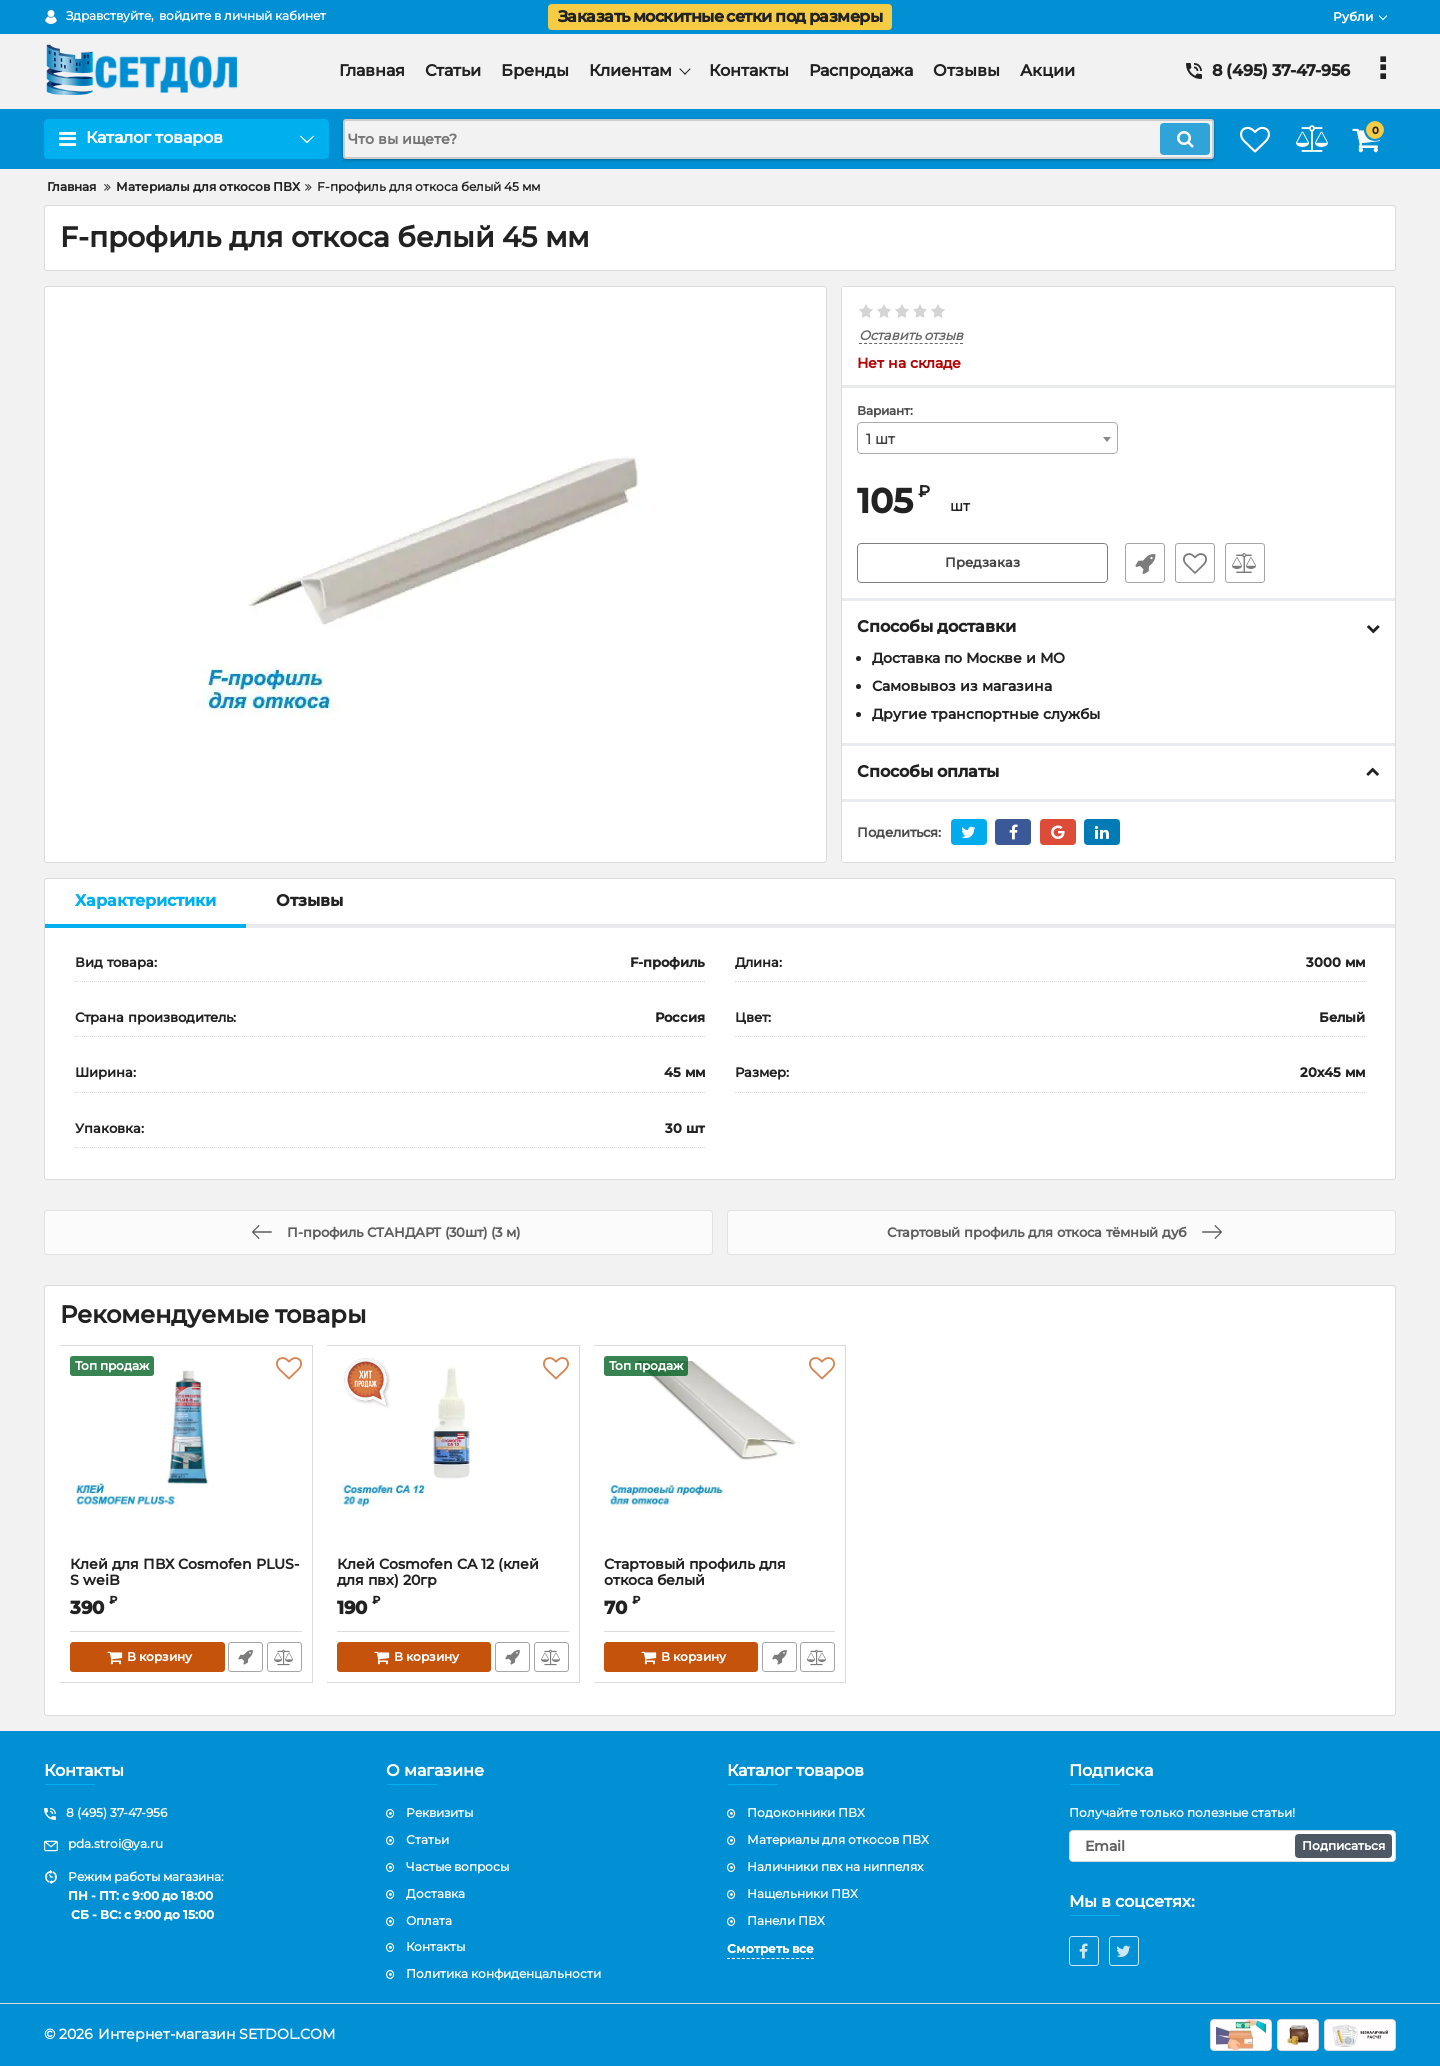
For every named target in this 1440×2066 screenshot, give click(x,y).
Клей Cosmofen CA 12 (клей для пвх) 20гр (453, 1582)
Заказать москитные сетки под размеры (720, 16)
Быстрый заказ (1138, 564)
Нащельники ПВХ (802, 1893)
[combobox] (988, 439)
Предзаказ (983, 564)
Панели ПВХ (786, 1920)
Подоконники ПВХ (806, 1812)
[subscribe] (1233, 1846)
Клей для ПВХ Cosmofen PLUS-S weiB (186, 1582)
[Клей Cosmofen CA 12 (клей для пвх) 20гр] (453, 1456)
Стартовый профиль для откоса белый (696, 1573)
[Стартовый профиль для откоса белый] (720, 1456)
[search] (757, 139)
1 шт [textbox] (880, 440)
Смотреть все (770, 1948)
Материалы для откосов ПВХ (838, 1839)
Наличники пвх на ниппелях (835, 1866)
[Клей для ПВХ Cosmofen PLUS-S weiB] (186, 1456)
